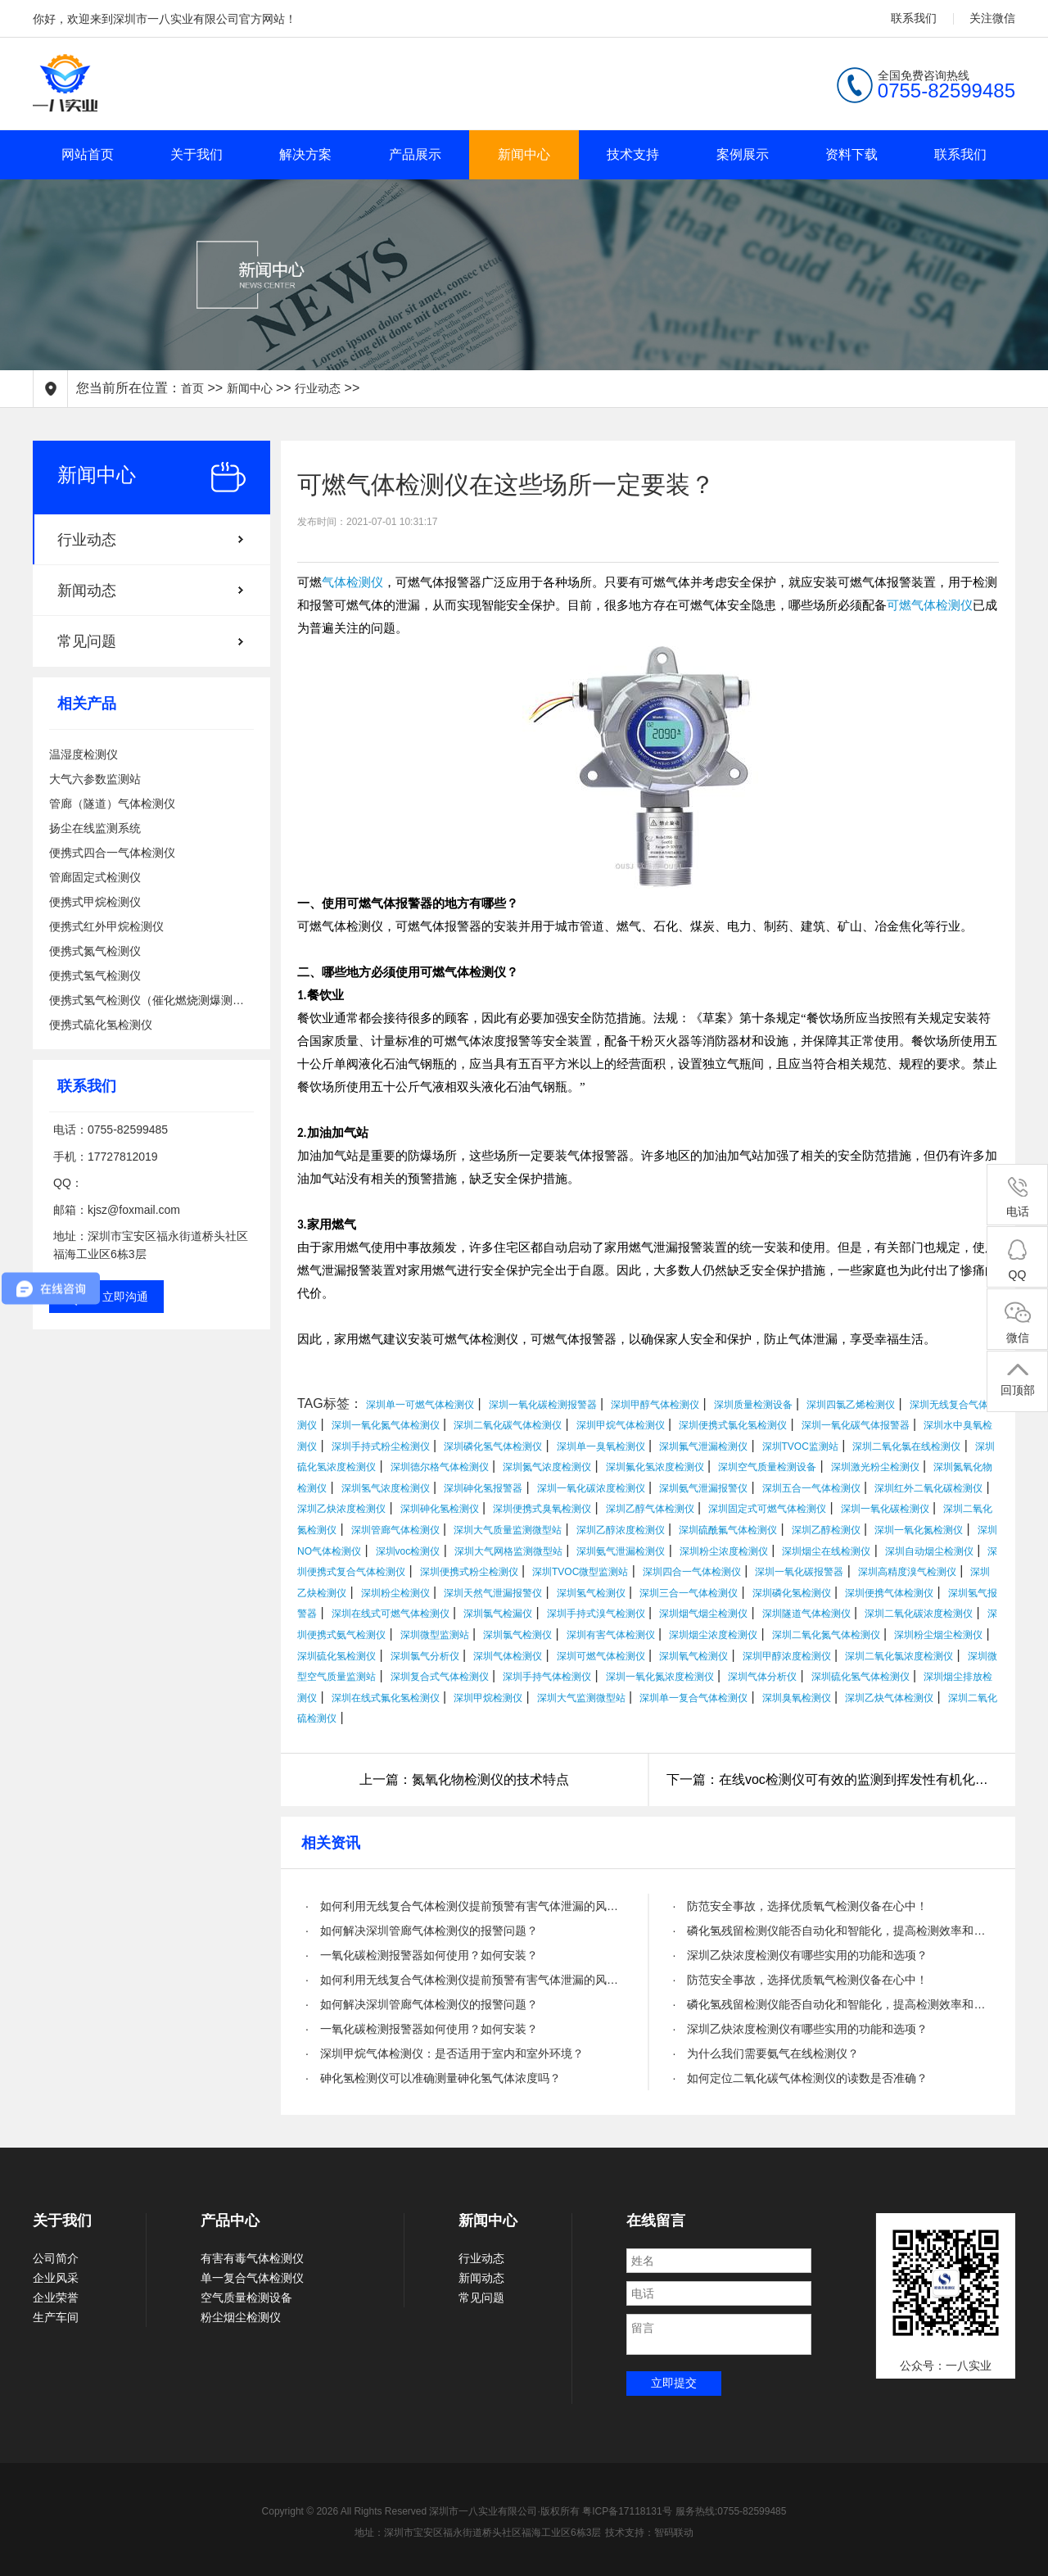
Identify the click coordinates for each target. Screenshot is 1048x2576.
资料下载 (851, 154)
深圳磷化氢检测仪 (791, 1593)
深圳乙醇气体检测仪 (650, 1508)
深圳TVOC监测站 (800, 1446)
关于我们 (196, 154)
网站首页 (87, 154)
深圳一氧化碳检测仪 (885, 1508)
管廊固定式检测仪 (95, 877)
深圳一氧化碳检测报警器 (543, 1404)
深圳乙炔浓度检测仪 (341, 1508)
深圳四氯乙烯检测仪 (850, 1404)
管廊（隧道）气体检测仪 (112, 803)
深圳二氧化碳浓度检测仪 (919, 1613)
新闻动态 (86, 590)
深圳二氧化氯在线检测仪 (906, 1446)
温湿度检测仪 (83, 754)
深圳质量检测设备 (753, 1404)
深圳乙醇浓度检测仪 (620, 1530)
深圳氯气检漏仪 (497, 1613)
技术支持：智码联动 (649, 2532)
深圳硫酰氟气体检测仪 (728, 1530)
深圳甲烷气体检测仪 (620, 1425)
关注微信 (992, 18)
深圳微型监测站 (434, 1635)
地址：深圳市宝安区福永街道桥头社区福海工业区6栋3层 (478, 2532)
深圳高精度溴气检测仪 (907, 1572)
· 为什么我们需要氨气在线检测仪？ (766, 2053)
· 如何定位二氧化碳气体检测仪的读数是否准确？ (800, 2078)
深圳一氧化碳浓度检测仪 (591, 1488)
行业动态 (318, 388)
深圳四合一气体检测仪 (692, 1572)
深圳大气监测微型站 (581, 1698)
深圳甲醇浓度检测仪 (787, 1656)
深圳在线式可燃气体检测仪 (390, 1613)
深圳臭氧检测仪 (796, 1698)
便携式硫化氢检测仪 (100, 1024)
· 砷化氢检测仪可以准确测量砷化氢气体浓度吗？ (433, 2078)
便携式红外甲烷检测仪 (106, 926)
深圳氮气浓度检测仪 (547, 1467)
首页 (192, 388)
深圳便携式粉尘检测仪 (469, 1572)
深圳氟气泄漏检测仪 (703, 1446)
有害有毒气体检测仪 (252, 2258)
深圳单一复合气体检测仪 (693, 1698)
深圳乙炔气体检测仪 (889, 1698)
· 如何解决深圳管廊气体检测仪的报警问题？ (421, 1930)
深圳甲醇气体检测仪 (655, 1404)
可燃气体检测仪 (930, 605)
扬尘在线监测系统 (95, 828)
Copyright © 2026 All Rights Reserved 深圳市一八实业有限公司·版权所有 (422, 2511)
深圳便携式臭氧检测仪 (542, 1508)
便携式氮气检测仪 (95, 951)
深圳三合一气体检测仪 (688, 1593)
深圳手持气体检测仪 (547, 1676)
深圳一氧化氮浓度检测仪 (660, 1676)
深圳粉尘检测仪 (395, 1593)
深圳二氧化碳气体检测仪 (508, 1425)
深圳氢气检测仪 (591, 1593)
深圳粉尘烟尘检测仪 (938, 1635)
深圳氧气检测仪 (693, 1656)
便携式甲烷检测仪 (95, 901)
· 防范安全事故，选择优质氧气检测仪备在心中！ (800, 1906)
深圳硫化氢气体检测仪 (860, 1676)
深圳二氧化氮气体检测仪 (826, 1635)
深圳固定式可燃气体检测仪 (767, 1508)
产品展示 (415, 154)
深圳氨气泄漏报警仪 (703, 1488)
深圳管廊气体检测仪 (395, 1530)
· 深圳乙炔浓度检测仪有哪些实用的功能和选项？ (800, 1955)
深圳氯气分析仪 (425, 1656)
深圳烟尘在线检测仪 (826, 1551)
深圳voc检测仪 (408, 1551)
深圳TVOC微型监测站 (580, 1572)
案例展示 (742, 154)
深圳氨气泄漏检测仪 (620, 1551)
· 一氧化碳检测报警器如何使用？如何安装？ (421, 1955)
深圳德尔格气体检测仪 (440, 1467)
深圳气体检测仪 (507, 1656)
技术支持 (633, 154)
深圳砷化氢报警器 (483, 1488)
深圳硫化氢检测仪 (336, 1656)
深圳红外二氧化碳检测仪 (928, 1488)
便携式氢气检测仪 (95, 975)
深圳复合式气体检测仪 (440, 1676)
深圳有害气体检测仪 (611, 1635)
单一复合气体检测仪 (252, 2277)
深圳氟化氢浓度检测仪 (655, 1467)
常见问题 (86, 641)
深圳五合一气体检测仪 (811, 1488)
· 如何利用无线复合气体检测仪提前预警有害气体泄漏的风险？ (464, 1906)
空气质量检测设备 (246, 2297)
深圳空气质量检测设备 (767, 1467)
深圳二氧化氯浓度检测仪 (899, 1656)
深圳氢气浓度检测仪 (385, 1488)
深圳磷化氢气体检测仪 (493, 1446)
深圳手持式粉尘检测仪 (381, 1446)
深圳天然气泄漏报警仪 (493, 1593)
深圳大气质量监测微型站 (508, 1530)
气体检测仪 (352, 582)
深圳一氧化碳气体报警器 (856, 1425)
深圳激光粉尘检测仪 (875, 1467)
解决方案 (305, 154)
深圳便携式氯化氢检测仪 (733, 1425)
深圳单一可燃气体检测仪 (420, 1404)
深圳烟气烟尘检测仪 (703, 1613)
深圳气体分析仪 (762, 1676)
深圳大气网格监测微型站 (508, 1551)
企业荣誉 (56, 2297)
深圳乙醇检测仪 (826, 1530)
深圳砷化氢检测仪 (439, 1508)
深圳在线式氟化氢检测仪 (386, 1698)
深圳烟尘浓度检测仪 (713, 1635)
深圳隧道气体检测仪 (806, 1613)
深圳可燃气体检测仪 (601, 1656)
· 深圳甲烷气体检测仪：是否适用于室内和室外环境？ (444, 2053)
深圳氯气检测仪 (517, 1635)
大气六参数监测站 (95, 778)
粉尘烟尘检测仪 (241, 2317)
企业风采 (56, 2277)
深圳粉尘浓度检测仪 (724, 1551)
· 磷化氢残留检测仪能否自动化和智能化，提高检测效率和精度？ (832, 1930)
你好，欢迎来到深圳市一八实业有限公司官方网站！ (164, 18)
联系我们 (914, 18)
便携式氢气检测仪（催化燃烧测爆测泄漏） (151, 1000)
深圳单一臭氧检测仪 (601, 1446)
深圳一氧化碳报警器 (799, 1572)
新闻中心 (524, 154)
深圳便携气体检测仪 (889, 1593)
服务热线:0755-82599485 (730, 2511)
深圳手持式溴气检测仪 (596, 1613)
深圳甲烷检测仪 (488, 1698)
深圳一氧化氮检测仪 (918, 1530)
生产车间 (56, 2317)
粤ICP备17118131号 (626, 2511)
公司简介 (56, 2258)
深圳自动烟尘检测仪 (929, 1551)
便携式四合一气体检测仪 (112, 852)
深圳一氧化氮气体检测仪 (386, 1425)
